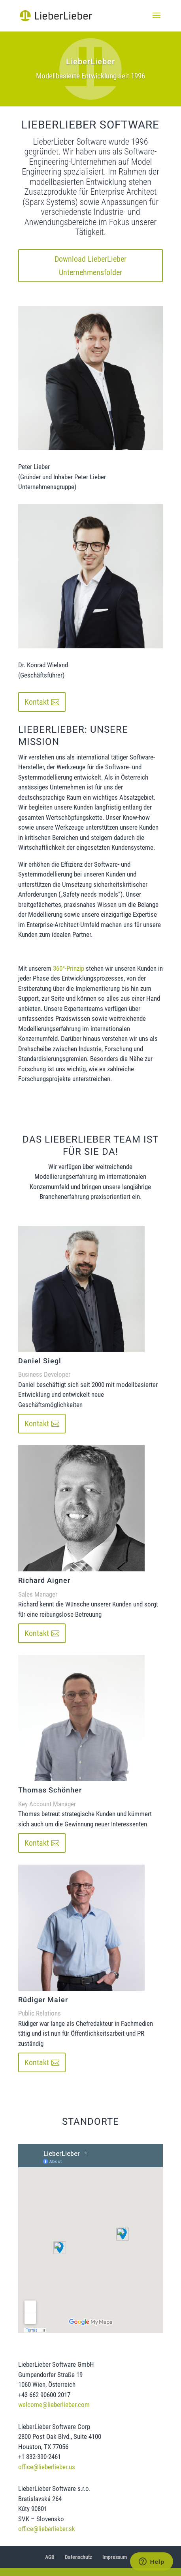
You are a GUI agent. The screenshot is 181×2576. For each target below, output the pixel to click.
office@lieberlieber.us (46, 2467)
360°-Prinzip (68, 968)
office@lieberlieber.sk (46, 2529)
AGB (50, 2557)
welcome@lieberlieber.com (54, 2404)
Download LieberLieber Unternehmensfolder (90, 265)
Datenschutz (78, 2557)
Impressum (114, 2557)
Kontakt (37, 702)
